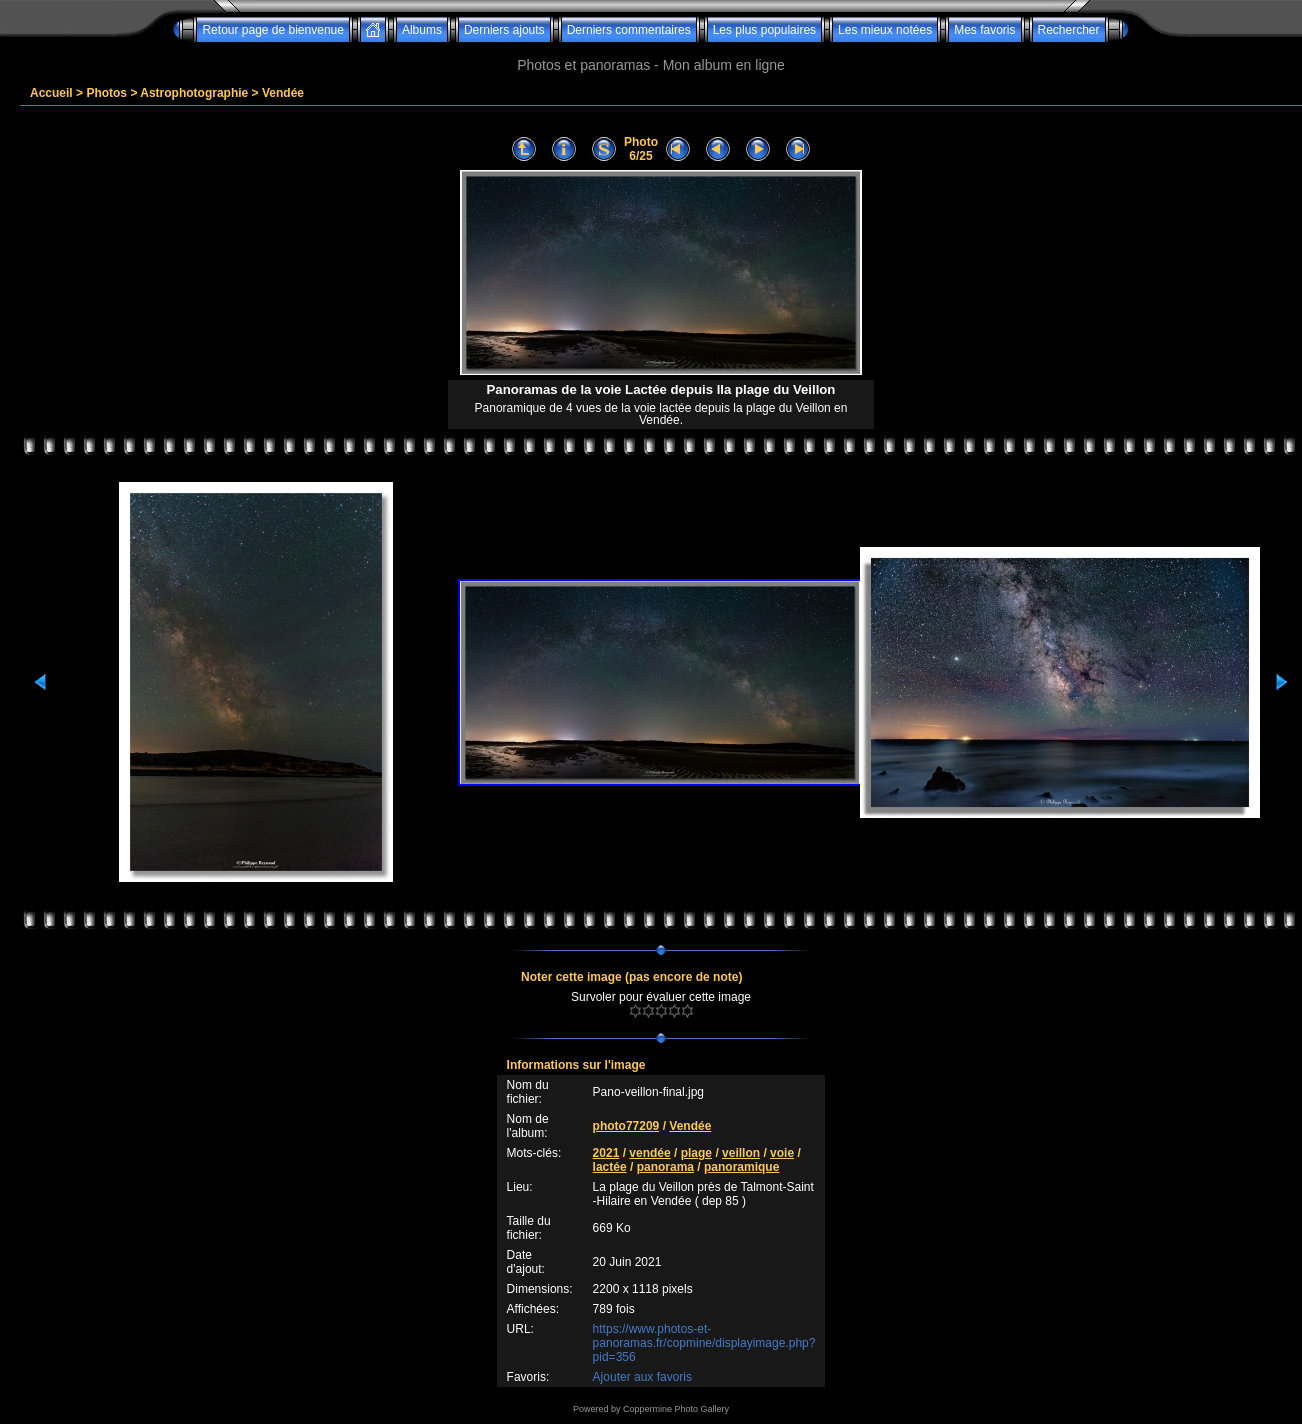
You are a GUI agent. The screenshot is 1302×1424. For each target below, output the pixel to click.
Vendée (283, 93)
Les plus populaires (764, 30)
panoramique (741, 1167)
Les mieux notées (885, 30)
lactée (610, 1167)
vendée (649, 1153)
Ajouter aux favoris (642, 1377)
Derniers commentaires (629, 30)
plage (696, 1153)
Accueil (51, 93)
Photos (106, 93)
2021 (606, 1153)
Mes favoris (984, 30)
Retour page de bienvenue (272, 30)
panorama (665, 1167)
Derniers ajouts (504, 30)
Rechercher (1069, 30)
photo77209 (626, 1126)
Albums (422, 30)
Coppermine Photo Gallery (676, 1409)
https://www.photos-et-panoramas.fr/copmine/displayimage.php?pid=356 (704, 1343)
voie (782, 1153)
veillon (741, 1153)
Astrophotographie (194, 93)
